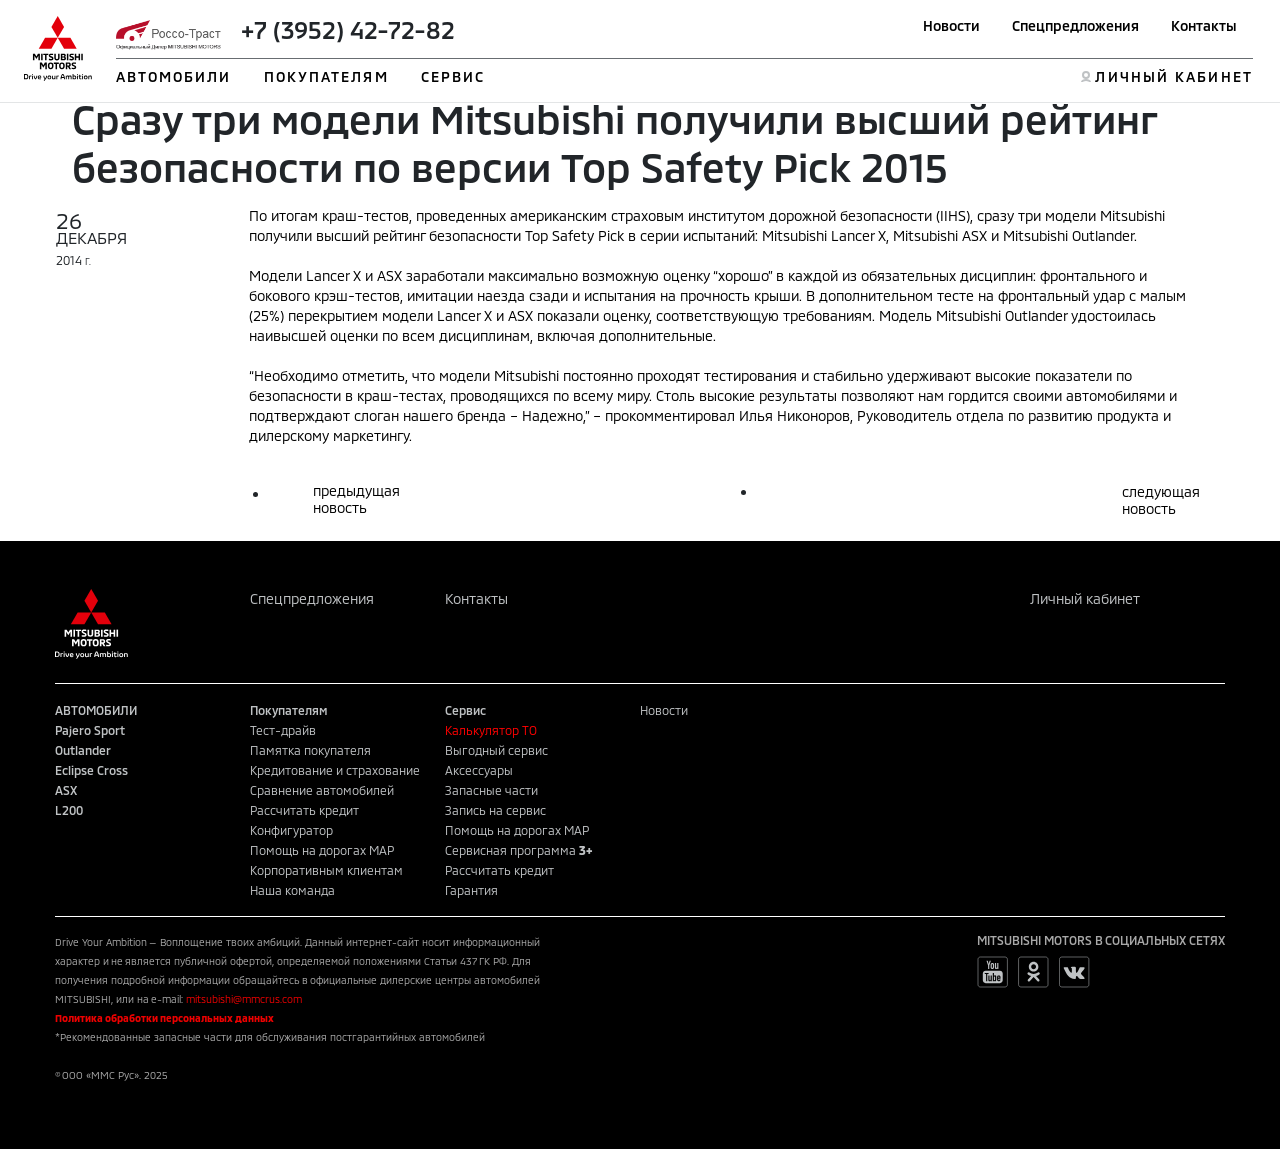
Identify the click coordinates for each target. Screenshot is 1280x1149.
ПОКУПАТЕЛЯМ (326, 76)
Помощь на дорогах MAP (322, 850)
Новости (951, 25)
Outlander (83, 750)
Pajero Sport (90, 730)
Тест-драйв (283, 730)
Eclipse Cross (91, 770)
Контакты (1204, 25)
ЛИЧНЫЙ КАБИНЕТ (1173, 76)
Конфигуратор (291, 830)
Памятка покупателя (310, 750)
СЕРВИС (453, 76)
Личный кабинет (1085, 598)
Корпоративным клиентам (326, 870)
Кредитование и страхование (335, 770)
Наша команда (292, 890)
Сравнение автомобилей (322, 790)
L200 (69, 810)
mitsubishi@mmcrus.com (244, 999)
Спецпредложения (1075, 25)
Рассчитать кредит (304, 810)
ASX (66, 790)
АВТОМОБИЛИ (174, 76)
